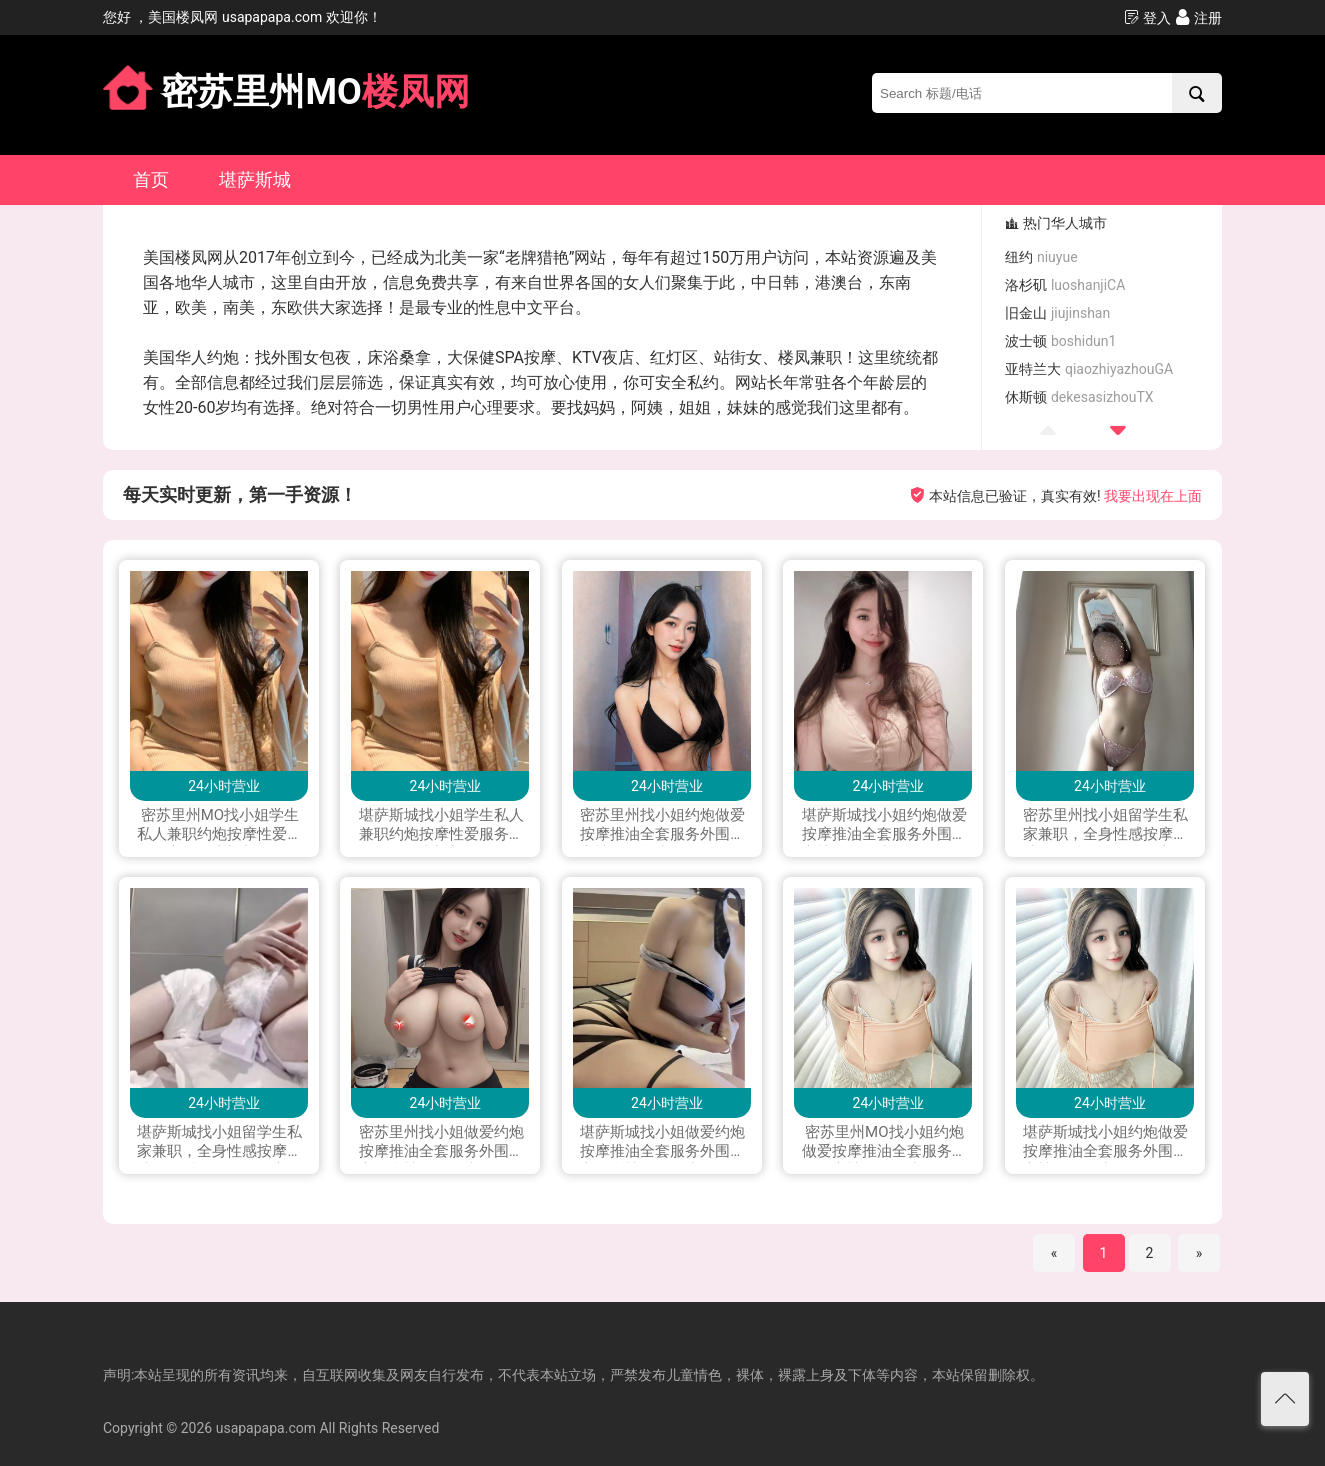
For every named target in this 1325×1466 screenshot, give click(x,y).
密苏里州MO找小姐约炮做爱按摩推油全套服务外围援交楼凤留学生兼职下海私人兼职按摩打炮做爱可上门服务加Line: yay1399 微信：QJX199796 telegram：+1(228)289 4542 (884, 1143)
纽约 (1041, 257)
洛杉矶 (1065, 285)
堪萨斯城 (255, 179)
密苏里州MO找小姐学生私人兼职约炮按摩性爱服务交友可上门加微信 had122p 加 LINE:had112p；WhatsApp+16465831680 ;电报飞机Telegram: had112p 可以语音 (220, 826)
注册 (1198, 17)
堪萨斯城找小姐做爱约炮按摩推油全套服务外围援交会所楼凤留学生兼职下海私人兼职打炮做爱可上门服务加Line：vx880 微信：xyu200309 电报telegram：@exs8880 (662, 1143)
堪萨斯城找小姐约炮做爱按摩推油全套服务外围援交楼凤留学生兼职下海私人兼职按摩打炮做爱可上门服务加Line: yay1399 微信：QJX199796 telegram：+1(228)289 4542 (1105, 1143)
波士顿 (1060, 341)
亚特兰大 (1089, 369)
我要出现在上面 (1153, 496)
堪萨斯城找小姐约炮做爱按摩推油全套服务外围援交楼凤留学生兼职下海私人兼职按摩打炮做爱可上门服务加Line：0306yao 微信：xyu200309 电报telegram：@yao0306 (884, 826)
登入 (1147, 17)
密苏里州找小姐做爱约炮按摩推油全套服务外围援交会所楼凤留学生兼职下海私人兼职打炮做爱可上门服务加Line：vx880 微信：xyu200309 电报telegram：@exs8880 (441, 1143)
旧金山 (1057, 313)
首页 (151, 179)
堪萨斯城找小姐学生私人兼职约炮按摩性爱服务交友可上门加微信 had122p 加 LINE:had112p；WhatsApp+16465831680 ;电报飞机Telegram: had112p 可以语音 (442, 826)
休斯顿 (1079, 397)
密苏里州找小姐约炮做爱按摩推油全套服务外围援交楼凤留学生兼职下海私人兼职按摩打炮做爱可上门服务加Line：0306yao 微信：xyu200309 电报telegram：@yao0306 (662, 826)
